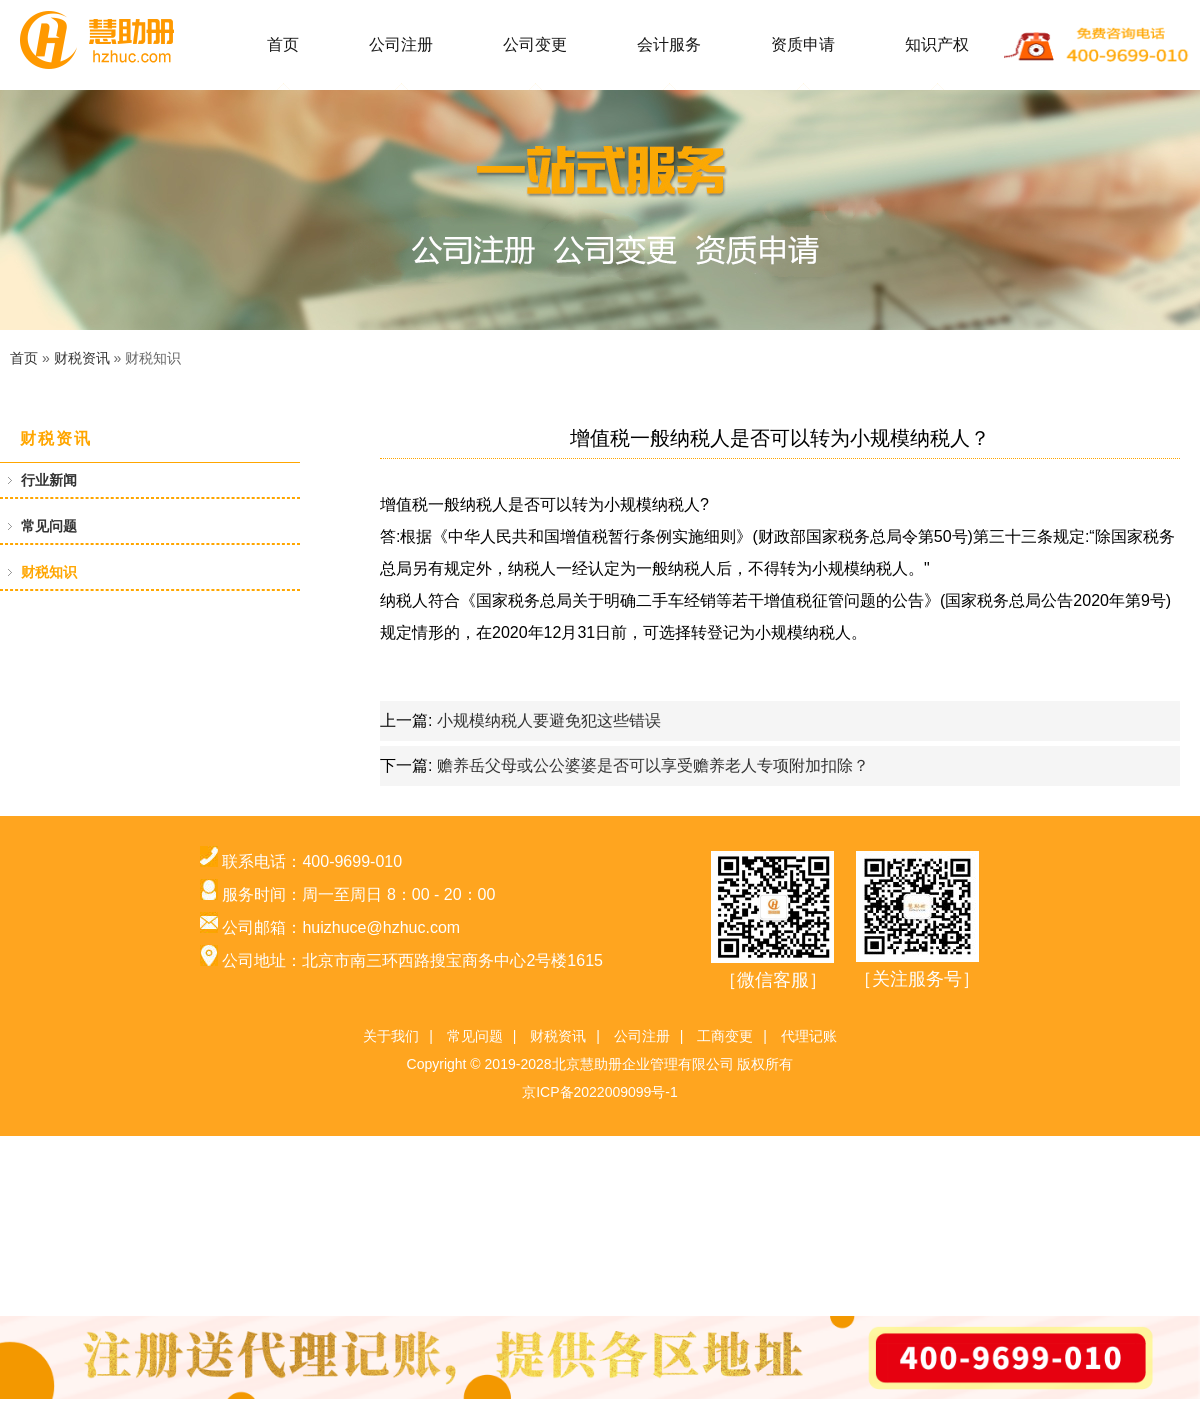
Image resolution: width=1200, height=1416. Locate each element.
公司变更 (535, 44)
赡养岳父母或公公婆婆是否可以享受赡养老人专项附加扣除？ (653, 765)
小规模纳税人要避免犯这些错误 (549, 720)
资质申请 (803, 44)
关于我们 (391, 1036)
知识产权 (937, 44)
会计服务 (669, 44)
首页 (283, 44)
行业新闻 (49, 480)
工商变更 (725, 1036)
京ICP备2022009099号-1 (600, 1092)
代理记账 (809, 1036)
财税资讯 (82, 358)
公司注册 (401, 44)
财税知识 (49, 572)
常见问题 (49, 526)
